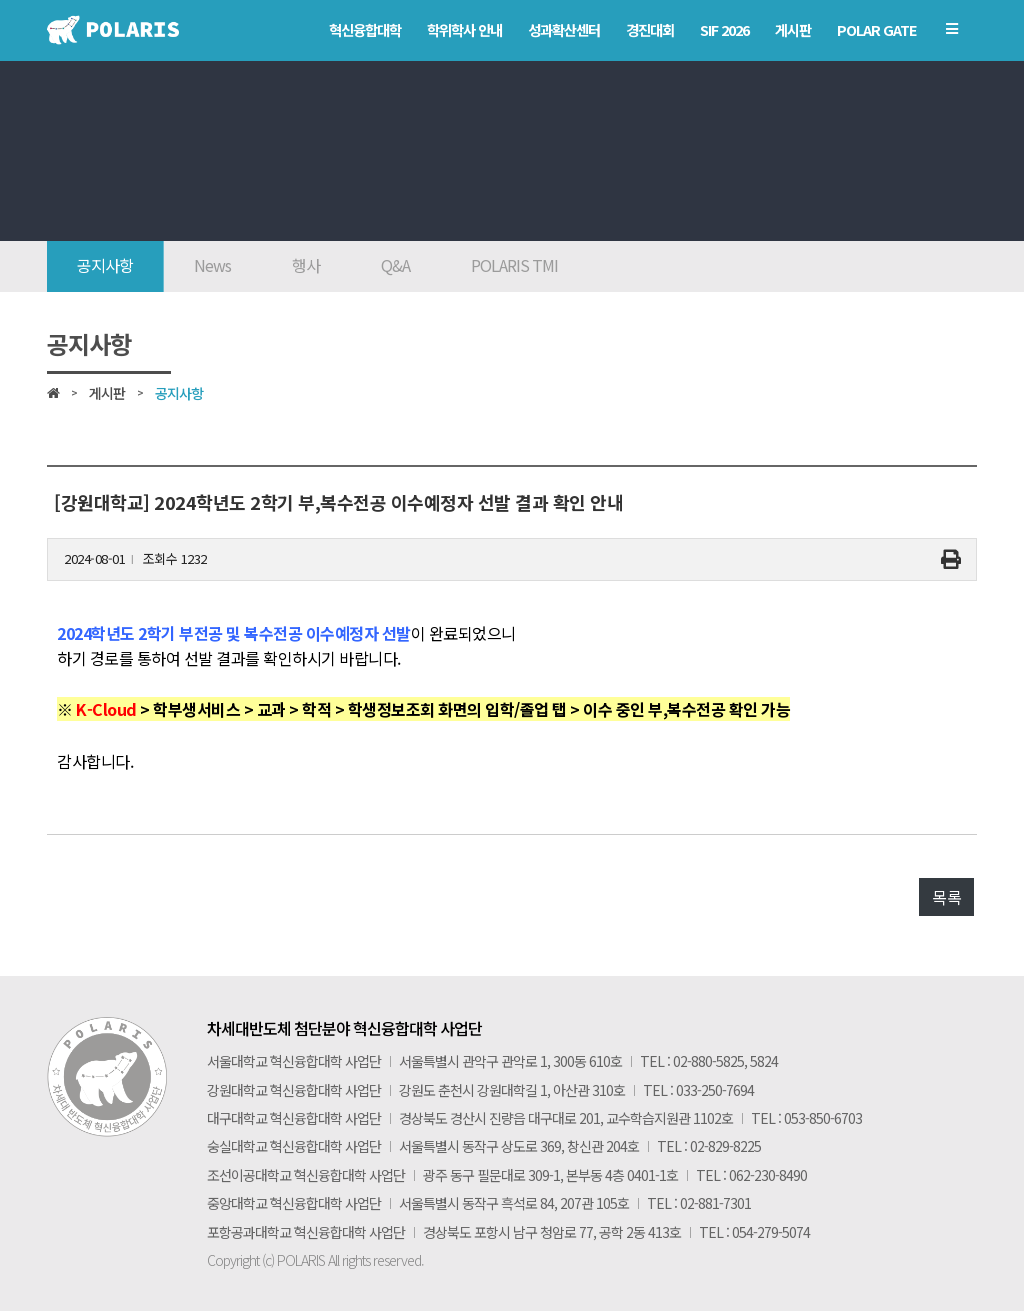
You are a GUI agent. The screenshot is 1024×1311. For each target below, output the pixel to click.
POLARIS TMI (514, 265)
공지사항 (105, 265)
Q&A (395, 265)
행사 (306, 265)
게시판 (107, 393)
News (212, 265)
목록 (946, 897)
